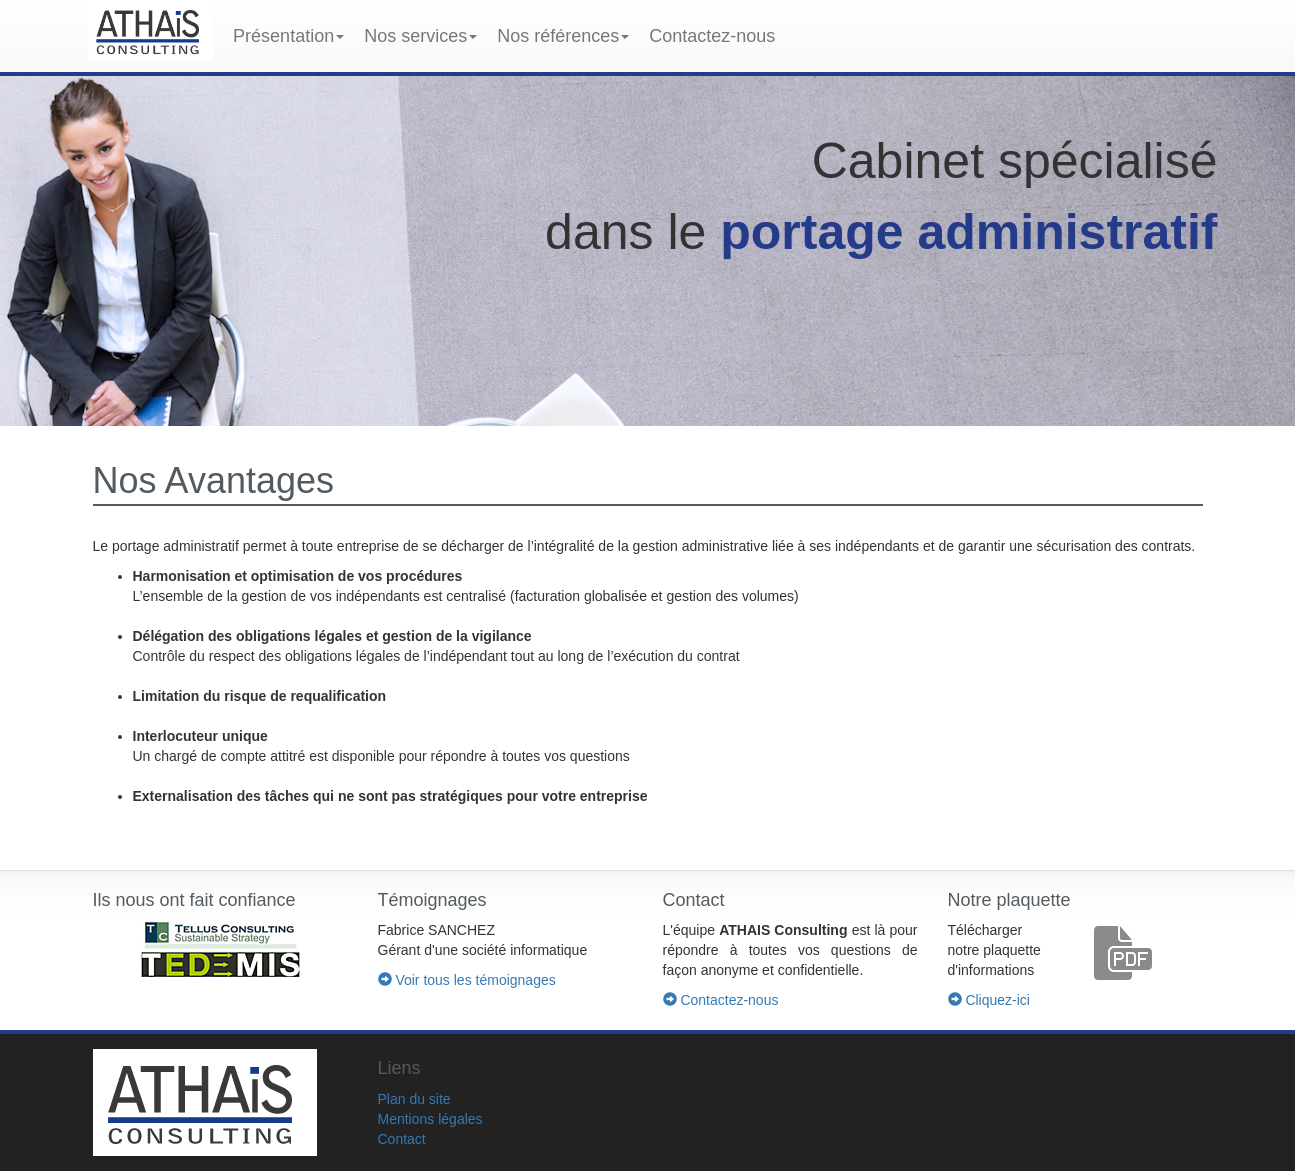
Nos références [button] (563, 36)
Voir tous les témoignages (467, 980)
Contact (402, 1139)
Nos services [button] (420, 36)
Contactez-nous (712, 36)
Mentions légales (430, 1119)
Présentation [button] (288, 36)
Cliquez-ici (989, 1000)
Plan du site (414, 1099)
